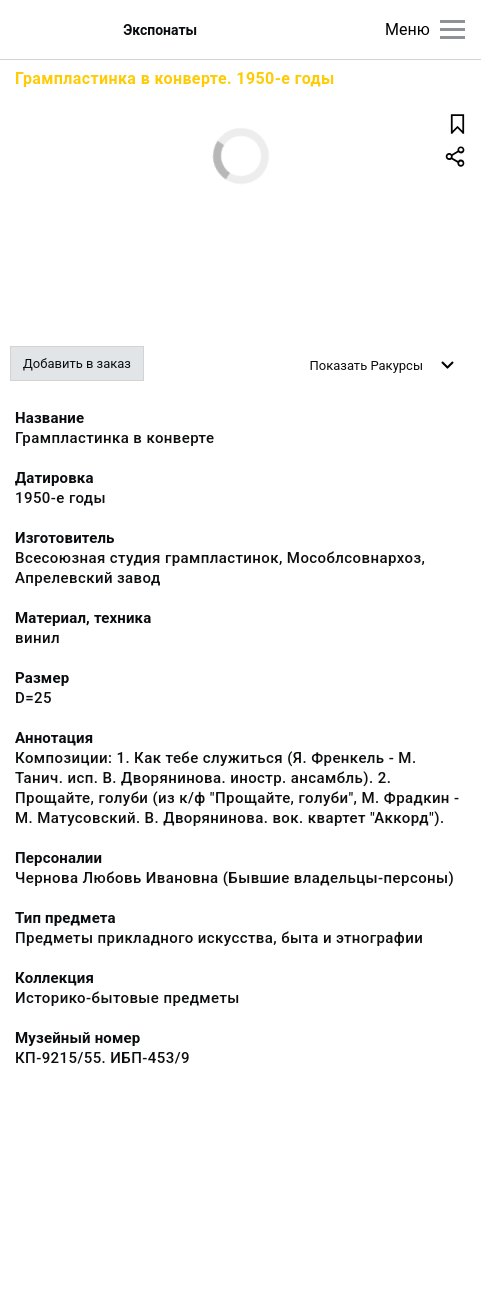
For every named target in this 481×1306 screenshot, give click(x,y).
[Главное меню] (452, 29)
